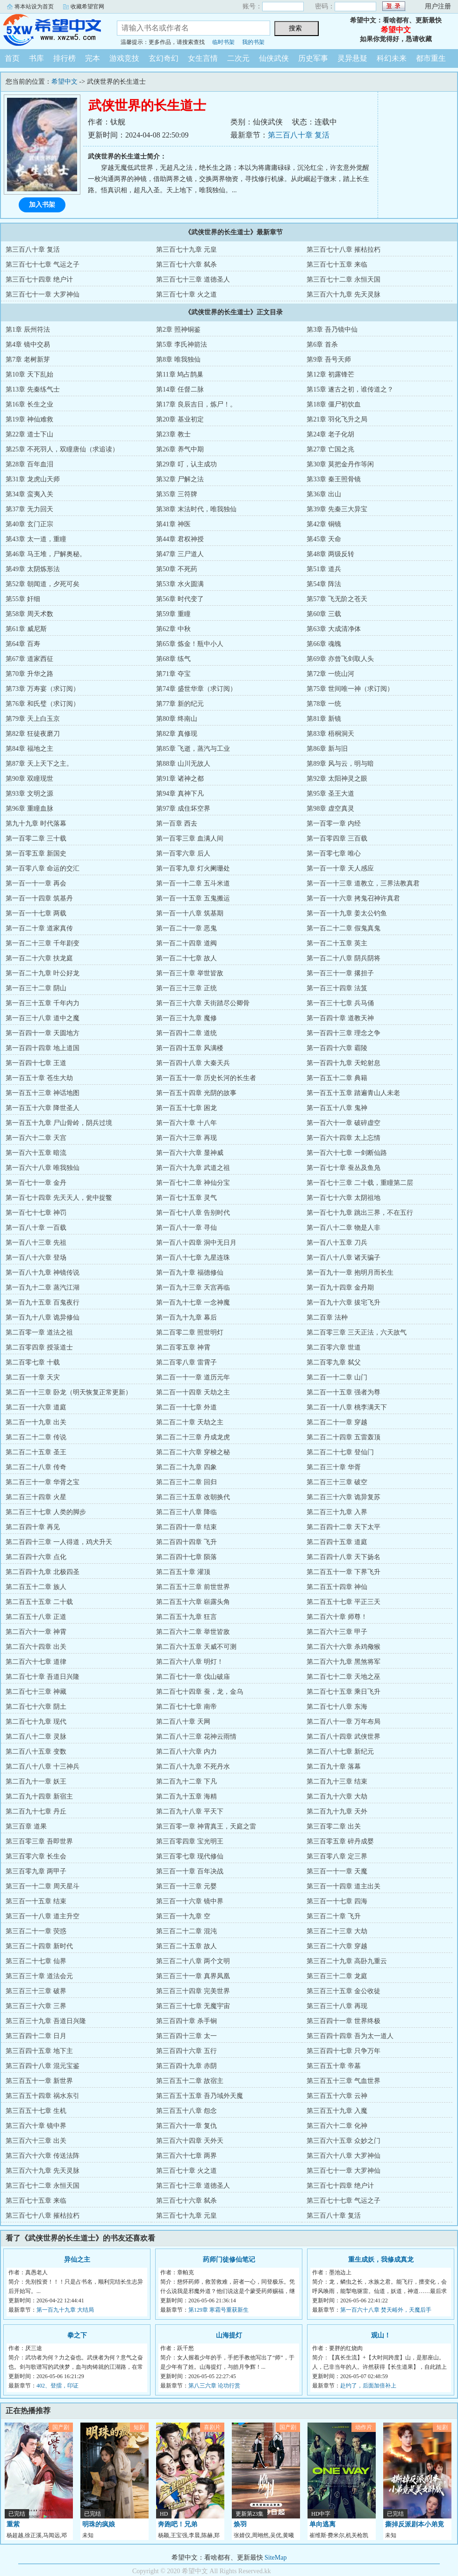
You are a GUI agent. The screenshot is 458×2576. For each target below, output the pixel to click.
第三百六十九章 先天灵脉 (343, 294)
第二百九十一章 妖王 (36, 1781)
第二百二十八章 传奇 (36, 1467)
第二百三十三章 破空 (337, 1482)
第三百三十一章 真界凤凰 (193, 1976)
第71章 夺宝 (173, 673)
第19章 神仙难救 (29, 419)
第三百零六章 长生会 (36, 1856)
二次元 (238, 58)
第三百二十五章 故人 (186, 1946)
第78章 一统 (324, 703)
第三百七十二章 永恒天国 (343, 279)
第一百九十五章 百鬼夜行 (42, 1302)
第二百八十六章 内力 (186, 1751)
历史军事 (313, 58)
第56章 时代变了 (180, 598)
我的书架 (253, 42)
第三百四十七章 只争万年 (343, 2050)
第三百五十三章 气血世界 (343, 2080)
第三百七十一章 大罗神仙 (42, 294)
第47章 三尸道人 (180, 554)
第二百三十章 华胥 (334, 1467)
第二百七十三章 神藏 (36, 1691)
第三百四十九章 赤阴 (186, 2065)
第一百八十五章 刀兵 (337, 1242)
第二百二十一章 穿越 (337, 1422)
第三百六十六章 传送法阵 (42, 2155)
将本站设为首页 (34, 6)
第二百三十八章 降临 (186, 1512)
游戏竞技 (124, 58)
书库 (36, 58)
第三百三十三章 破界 (36, 1991)
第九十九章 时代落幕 (36, 823)
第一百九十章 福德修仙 (189, 1272)
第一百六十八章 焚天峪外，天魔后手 (385, 2310)
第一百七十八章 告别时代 (193, 1212)
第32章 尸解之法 (180, 479)
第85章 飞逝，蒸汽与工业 (193, 748)
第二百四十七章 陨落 (186, 1556)
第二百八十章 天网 (183, 1721)
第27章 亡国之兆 (330, 449)
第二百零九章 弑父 (334, 1362)
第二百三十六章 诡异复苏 (343, 1497)
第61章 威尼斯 (26, 628)
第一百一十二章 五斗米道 (193, 883)
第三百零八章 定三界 (337, 1856)
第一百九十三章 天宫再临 (193, 1287)
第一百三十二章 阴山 (36, 988)
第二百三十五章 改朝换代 (193, 1497)
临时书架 (223, 42)
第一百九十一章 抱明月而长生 (350, 1272)
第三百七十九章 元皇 (186, 249)
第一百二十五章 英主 (337, 943)
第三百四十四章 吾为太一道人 (350, 2035)
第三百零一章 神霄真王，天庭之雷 (206, 1826)
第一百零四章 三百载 (337, 838)
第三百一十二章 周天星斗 (42, 1886)
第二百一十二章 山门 (337, 1377)
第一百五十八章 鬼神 (337, 1107)
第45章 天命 (324, 539)
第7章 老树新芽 (28, 359)
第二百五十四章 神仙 (337, 1586)
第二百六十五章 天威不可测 (196, 1646)
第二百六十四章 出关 (36, 1646)
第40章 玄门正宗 (29, 524)
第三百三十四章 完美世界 (193, 1991)
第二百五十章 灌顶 (183, 1571)
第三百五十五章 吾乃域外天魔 (199, 2095)
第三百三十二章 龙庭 (337, 1976)
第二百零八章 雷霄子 (186, 1362)
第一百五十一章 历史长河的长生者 (206, 1077)
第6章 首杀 (322, 344)
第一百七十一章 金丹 (36, 1182)
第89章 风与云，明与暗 (340, 763)
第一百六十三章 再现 (186, 1137)
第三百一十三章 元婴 (186, 1886)
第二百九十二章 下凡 (186, 1781)
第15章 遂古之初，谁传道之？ (350, 389)
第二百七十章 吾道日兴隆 (42, 1676)
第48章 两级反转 (330, 554)
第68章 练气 (173, 658)
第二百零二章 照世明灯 (189, 1332)
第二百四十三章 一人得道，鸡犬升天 (59, 1542)
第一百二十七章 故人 (186, 958)
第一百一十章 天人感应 (340, 868)
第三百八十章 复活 (298, 135)
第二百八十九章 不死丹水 (193, 1766)
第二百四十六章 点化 (36, 1556)
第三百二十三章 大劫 (337, 1931)
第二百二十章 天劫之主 (189, 1422)
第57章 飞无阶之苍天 (337, 598)
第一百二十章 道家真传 (39, 928)
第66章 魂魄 (324, 643)
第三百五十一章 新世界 (39, 2080)
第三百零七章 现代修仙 (189, 1856)
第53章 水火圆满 (180, 584)
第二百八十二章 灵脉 (36, 1736)
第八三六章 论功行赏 (214, 2385)
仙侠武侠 (274, 58)
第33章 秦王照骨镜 (334, 479)
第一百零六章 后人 (183, 853)
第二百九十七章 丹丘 (36, 1811)
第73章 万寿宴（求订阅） (42, 688)
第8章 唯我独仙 (178, 359)
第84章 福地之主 (29, 748)
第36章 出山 (324, 494)
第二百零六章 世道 (334, 1347)
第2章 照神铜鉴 (178, 329)
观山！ (381, 2335)
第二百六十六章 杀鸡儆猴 (343, 1646)
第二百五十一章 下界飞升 (343, 1571)
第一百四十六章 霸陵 (337, 1048)
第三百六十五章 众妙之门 (343, 2140)
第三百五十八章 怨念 (186, 2110)
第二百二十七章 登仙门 (340, 1452)
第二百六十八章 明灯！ (189, 1661)
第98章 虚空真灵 (330, 808)
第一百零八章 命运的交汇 (42, 868)
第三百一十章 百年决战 (189, 1871)
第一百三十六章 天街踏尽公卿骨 (203, 1003)
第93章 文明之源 (29, 793)
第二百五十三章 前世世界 (193, 1586)
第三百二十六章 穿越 (337, 1946)
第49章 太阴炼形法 (33, 569)
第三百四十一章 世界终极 (343, 2021)
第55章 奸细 (23, 598)
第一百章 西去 (176, 823)
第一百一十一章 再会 (36, 883)
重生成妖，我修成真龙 (381, 2259)
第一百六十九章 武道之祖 (193, 1167)
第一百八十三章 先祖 (36, 1242)
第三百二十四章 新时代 (39, 1946)
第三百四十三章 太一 (186, 2035)
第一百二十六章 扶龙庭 (39, 958)
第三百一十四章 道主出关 (343, 1886)
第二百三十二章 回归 (186, 1482)
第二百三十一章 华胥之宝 (42, 1482)
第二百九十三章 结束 (337, 1781)
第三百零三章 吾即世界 (39, 1841)
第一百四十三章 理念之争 (343, 1033)
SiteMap (275, 2557)
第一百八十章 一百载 (36, 1227)
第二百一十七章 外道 (186, 1407)
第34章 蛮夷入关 (29, 494)
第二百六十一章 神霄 (36, 1631)
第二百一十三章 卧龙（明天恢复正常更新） (69, 1392)
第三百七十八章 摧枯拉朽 (343, 249)
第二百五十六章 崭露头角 (193, 1601)
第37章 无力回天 (29, 509)
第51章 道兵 (324, 569)
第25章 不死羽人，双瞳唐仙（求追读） (62, 449)
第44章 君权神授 (180, 539)
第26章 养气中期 (180, 449)
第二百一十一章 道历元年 (193, 1377)
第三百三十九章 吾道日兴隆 (46, 2021)
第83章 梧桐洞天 (330, 733)
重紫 (13, 2524)
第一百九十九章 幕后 (186, 1317)
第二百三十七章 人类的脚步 (46, 1512)
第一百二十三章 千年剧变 (42, 943)
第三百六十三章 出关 (36, 2140)
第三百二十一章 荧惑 (36, 1931)
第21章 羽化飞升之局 (337, 419)
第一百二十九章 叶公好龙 (42, 973)
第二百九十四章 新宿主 (39, 1796)
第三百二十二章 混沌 (186, 1931)
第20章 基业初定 (180, 419)
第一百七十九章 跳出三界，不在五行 (360, 1212)
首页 (12, 58)
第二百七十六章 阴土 (36, 1706)
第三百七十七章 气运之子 (42, 264)
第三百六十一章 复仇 (186, 2125)
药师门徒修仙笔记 (229, 2259)
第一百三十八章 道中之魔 (42, 1018)
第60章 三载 (324, 613)
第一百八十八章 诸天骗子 (343, 1257)
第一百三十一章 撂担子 (340, 973)
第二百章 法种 (327, 1317)
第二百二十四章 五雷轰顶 (343, 1437)
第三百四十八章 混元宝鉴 (42, 2065)
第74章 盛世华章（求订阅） (196, 688)
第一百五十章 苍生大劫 (39, 1077)
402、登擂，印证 (57, 2385)
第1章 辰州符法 (28, 329)
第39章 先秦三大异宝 (337, 509)
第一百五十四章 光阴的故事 (196, 1092)
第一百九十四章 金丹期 (340, 1287)
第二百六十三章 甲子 (337, 1631)
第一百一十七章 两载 (36, 913)
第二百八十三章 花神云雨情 (196, 1736)
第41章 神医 (173, 524)
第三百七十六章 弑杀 (186, 264)
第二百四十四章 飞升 (186, 1542)
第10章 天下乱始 (29, 374)
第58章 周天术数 (29, 613)
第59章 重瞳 (173, 613)
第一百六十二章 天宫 (36, 1137)
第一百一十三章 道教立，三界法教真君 (363, 883)
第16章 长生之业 (29, 404)
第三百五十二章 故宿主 (189, 2080)
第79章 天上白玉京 (33, 718)
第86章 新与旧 (327, 748)
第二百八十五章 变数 (36, 1751)
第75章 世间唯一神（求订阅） (350, 688)
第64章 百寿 (23, 643)
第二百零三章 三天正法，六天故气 (357, 1332)
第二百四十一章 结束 (186, 1527)
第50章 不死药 (176, 569)
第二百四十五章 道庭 (337, 1542)
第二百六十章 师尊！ (337, 1616)
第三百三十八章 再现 (337, 2006)
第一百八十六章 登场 (36, 1257)
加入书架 (42, 204)
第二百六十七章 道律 (36, 1661)
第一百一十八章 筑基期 (189, 913)
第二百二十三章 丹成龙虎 (193, 1437)
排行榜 (64, 58)
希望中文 (51, 30)
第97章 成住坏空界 (183, 808)
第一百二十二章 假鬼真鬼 (343, 928)
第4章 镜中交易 (28, 344)
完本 (92, 58)
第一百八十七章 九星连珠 (193, 1257)
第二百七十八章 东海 (337, 1706)
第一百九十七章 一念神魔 (193, 1302)
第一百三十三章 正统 (186, 988)
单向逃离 (322, 2524)
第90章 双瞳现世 (29, 778)
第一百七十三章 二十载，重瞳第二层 (360, 1182)
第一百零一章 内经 (334, 823)
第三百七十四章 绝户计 (39, 279)
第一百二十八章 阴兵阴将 (343, 958)
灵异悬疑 (352, 58)
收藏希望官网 (87, 6)
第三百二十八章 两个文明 (193, 1961)
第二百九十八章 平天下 (189, 1811)
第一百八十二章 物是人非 (343, 1227)
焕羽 (240, 2524)
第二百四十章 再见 (33, 1527)
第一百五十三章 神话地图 (42, 1092)
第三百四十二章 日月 (36, 2035)
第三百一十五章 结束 (36, 1901)
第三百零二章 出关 (334, 1826)
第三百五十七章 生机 (36, 2110)
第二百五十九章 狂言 (186, 1616)
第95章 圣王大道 (330, 793)
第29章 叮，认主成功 (186, 464)
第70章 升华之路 (29, 673)
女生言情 (203, 58)
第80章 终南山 (176, 718)
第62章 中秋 (173, 628)
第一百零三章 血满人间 (189, 838)
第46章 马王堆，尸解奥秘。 (46, 554)
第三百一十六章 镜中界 (189, 1901)
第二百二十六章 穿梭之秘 (193, 1452)
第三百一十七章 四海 (337, 1901)
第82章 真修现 (176, 733)
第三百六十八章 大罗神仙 (343, 2155)
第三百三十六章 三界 (36, 2006)
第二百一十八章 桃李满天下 (347, 1407)
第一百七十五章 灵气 (186, 1197)
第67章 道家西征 (29, 658)
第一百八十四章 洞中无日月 (196, 1242)
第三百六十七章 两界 (186, 2155)
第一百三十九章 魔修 (186, 1018)
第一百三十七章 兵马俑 (340, 1003)
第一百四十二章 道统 (186, 1033)
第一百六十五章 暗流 (36, 1152)
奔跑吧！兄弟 (177, 2524)
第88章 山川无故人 (183, 763)
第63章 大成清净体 (334, 628)
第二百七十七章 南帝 (186, 1706)
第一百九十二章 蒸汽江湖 (42, 1287)
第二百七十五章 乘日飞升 (343, 1691)
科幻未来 (392, 58)
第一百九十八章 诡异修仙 (42, 1317)
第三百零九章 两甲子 (36, 1871)
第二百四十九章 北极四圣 (42, 1571)
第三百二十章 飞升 (334, 1916)
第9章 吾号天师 (329, 359)
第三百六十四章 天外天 (189, 2140)
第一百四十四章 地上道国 (42, 1048)
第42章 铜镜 (324, 524)
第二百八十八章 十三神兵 (42, 1766)
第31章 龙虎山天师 (33, 479)
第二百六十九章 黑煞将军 (343, 1661)
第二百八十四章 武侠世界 (343, 1736)
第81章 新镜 (324, 718)
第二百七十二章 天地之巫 (343, 1676)
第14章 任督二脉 (180, 389)
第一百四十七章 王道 (36, 1063)
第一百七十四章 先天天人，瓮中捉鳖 (59, 1197)
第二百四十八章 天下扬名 (343, 1556)
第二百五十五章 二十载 (39, 1601)
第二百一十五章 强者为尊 (343, 1392)
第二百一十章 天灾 (33, 1377)
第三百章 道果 (26, 1826)
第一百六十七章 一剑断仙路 (347, 1152)
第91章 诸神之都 (180, 778)
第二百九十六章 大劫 (337, 1796)
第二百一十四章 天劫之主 (193, 1392)
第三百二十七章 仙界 (36, 1961)
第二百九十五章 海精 (186, 1796)
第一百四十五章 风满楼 (189, 1048)
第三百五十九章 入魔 (337, 2110)
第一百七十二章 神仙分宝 (193, 1182)
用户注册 (438, 6)
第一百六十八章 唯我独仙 (42, 1167)
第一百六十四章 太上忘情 (343, 1137)
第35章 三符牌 (176, 494)
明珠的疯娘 (98, 2524)
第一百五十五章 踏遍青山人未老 (353, 1092)
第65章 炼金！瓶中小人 (189, 643)
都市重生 (431, 58)
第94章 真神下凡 (180, 793)
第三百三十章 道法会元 (39, 1976)
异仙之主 (77, 2259)
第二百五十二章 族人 (36, 1586)
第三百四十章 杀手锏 (186, 2021)
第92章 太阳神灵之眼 (337, 778)
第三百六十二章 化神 (337, 2125)
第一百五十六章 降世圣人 (42, 1107)
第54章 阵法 (324, 584)
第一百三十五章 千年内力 (42, 1003)
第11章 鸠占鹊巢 (179, 374)
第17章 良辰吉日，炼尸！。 (196, 404)
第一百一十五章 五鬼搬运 (193, 898)
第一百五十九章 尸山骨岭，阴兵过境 (59, 1122)
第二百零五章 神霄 (183, 1347)
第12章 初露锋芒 (330, 374)
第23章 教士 (173, 434)
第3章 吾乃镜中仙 (332, 329)
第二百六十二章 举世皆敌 (193, 1631)
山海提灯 (229, 2335)
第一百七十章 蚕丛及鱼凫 (343, 1167)
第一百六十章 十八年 (186, 1122)
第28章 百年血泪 (29, 464)
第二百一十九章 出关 (36, 1422)
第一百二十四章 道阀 (186, 943)
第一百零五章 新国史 (36, 853)
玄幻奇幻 (164, 58)
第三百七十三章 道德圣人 (193, 279)
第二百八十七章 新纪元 (340, 1751)
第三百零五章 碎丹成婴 (340, 1841)
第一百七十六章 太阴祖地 (343, 1197)
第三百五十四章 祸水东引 (42, 2095)
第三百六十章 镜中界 (36, 2125)
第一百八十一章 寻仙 (186, 1227)
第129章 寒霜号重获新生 (218, 2310)
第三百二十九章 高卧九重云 (347, 1961)
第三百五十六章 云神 (337, 2095)
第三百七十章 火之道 (186, 294)
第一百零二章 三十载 (36, 838)
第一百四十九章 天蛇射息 (343, 1063)
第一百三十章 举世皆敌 (189, 973)
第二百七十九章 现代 (36, 1721)
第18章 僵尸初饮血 (334, 404)
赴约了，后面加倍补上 (368, 2385)
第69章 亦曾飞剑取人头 (340, 658)
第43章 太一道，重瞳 (36, 539)
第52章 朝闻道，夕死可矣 (42, 584)
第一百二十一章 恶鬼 (186, 928)
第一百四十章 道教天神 (340, 1018)
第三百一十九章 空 (183, 1916)
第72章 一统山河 (330, 673)
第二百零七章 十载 (33, 1362)
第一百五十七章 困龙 (186, 1107)
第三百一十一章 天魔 (337, 1871)
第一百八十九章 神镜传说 (42, 1272)
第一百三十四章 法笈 (337, 988)
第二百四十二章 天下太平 (343, 1527)
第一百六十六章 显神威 (189, 1152)
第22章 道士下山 (29, 434)
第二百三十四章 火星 (36, 1497)
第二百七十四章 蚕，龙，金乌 (199, 1691)
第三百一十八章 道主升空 (42, 1916)
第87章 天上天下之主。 (39, 763)
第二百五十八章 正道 (36, 1616)
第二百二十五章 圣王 (36, 1452)
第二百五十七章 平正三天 (343, 1601)
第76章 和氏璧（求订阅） (42, 703)
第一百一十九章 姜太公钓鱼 (347, 913)
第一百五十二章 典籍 (337, 1077)
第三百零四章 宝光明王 (189, 1841)
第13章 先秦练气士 (33, 389)
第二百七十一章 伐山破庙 (193, 1676)
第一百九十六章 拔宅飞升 (343, 1302)
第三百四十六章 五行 (186, 2050)
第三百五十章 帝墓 (334, 2065)
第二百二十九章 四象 (186, 1467)
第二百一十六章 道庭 (36, 1407)
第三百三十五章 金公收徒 (343, 1991)
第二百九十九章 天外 (337, 1811)
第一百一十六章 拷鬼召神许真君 (353, 898)
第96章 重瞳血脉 (29, 808)
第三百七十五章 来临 (337, 264)
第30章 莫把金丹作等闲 (340, 464)
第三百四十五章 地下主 (39, 2050)
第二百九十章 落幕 (334, 1766)
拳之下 (77, 2335)
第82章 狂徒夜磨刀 (33, 733)
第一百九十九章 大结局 (65, 2310)
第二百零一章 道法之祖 (39, 1332)
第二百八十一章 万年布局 (343, 1721)
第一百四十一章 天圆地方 (42, 1033)
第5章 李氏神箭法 (181, 344)
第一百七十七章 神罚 (36, 1212)
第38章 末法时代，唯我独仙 (196, 509)
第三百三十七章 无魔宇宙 (193, 2006)
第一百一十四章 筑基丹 (39, 898)
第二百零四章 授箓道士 (39, 1347)
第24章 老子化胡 (330, 434)
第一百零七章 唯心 (334, 853)
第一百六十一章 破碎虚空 (343, 1122)
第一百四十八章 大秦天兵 (193, 1063)
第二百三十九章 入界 (337, 1512)
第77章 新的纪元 (180, 703)
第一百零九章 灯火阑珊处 (193, 868)
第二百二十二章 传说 (36, 1437)
